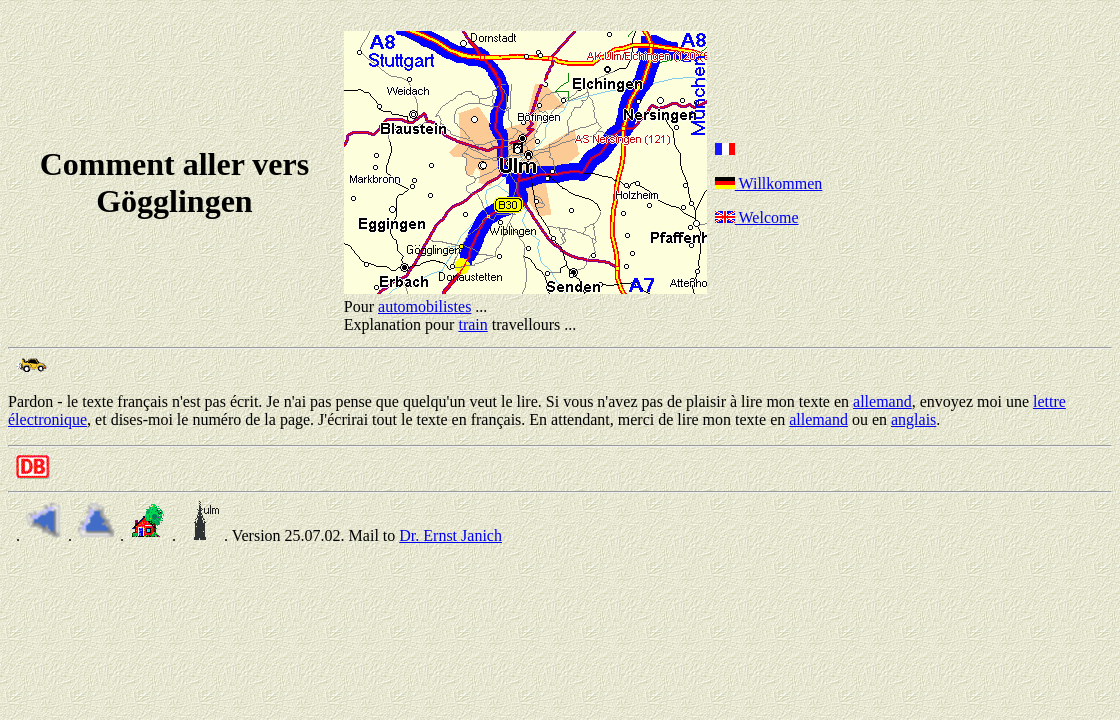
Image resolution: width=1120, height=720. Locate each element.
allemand (882, 401)
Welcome (757, 217)
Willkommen (769, 183)
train (472, 324)
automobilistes (424, 306)
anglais (913, 419)
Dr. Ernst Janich (450, 535)
